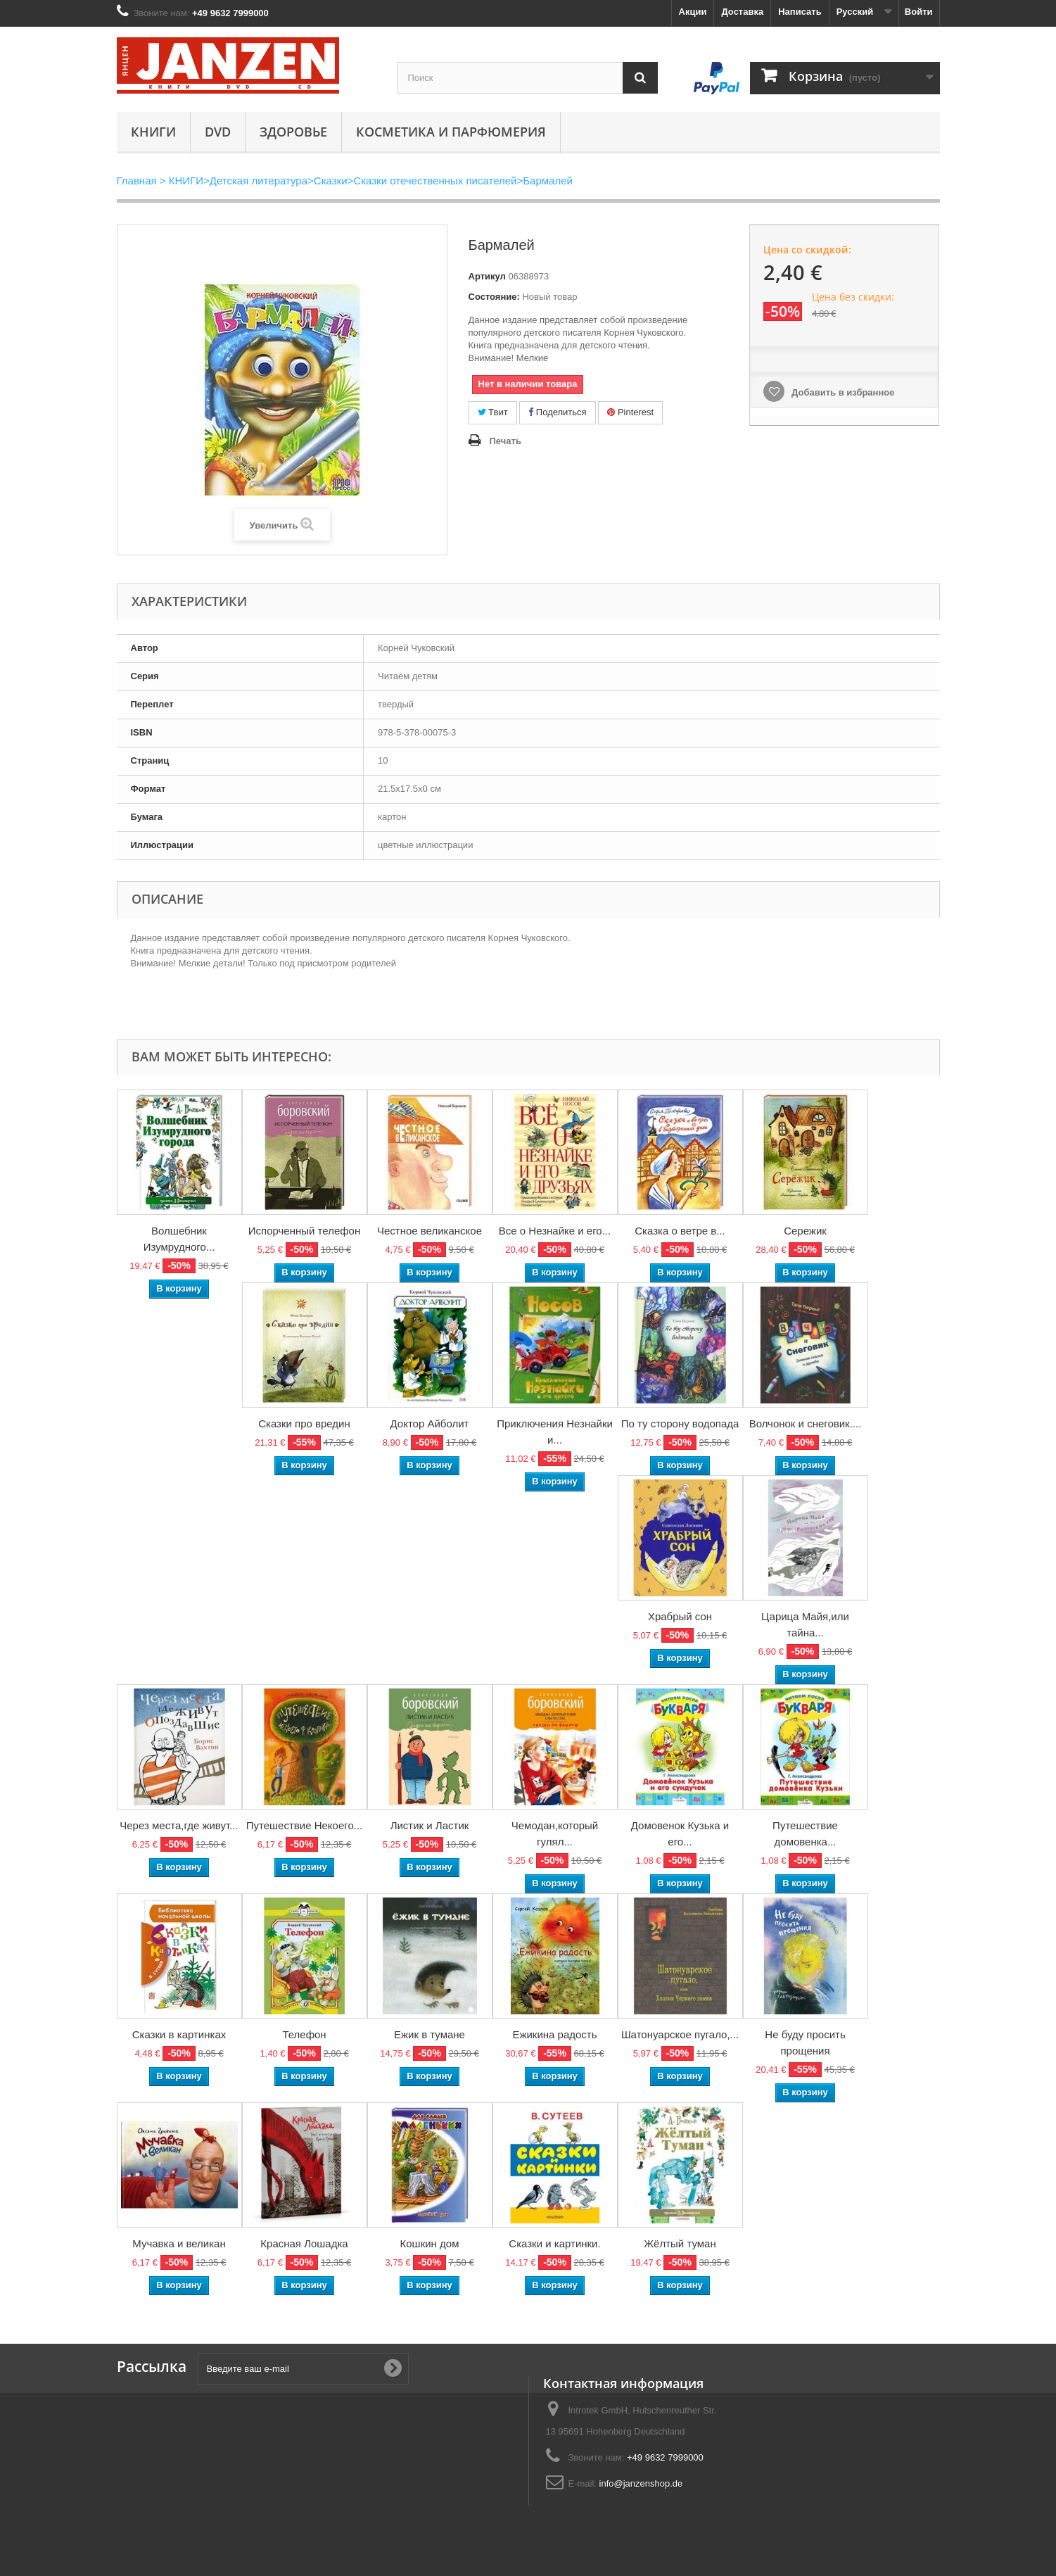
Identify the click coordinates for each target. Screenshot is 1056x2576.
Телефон (304, 2034)
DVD (218, 131)
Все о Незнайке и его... (555, 1231)
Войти (919, 11)
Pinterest (630, 412)
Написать (799, 11)
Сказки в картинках (179, 2034)
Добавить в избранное (841, 392)
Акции (693, 11)
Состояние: (494, 296)
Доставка (742, 11)
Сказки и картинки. (554, 2243)
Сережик (805, 1231)
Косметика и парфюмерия (451, 131)
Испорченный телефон (304, 1231)
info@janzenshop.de (641, 2483)
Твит (493, 412)
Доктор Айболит (429, 1423)
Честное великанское (429, 1231)
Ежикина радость (554, 2034)
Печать (505, 441)
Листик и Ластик (429, 1825)
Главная (137, 181)
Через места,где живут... (179, 1825)
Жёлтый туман (679, 2243)
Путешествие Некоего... (304, 1825)
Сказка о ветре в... (680, 1231)
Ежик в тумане (429, 2034)
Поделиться (557, 412)
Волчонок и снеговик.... (805, 1423)
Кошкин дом (429, 2243)
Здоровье (293, 131)
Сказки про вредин (304, 1423)
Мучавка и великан (179, 2243)
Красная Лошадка (304, 2243)
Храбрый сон (680, 1616)
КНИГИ (153, 131)
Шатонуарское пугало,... (680, 2034)
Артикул (487, 276)
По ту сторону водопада (680, 1423)
